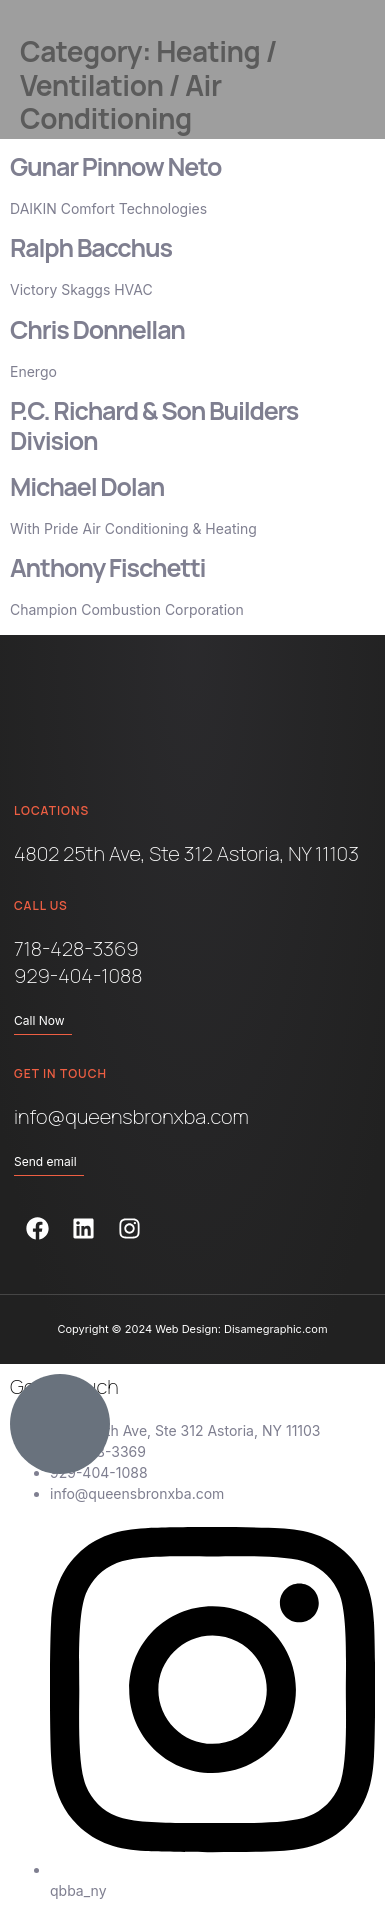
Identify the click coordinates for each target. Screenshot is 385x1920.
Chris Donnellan (97, 329)
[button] (335, 69)
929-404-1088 (78, 975)
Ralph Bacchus (91, 247)
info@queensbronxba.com (131, 1116)
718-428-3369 (76, 948)
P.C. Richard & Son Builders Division (154, 425)
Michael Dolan (87, 486)
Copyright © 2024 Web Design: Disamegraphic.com (192, 1329)
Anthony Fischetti (107, 567)
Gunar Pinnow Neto (115, 166)
